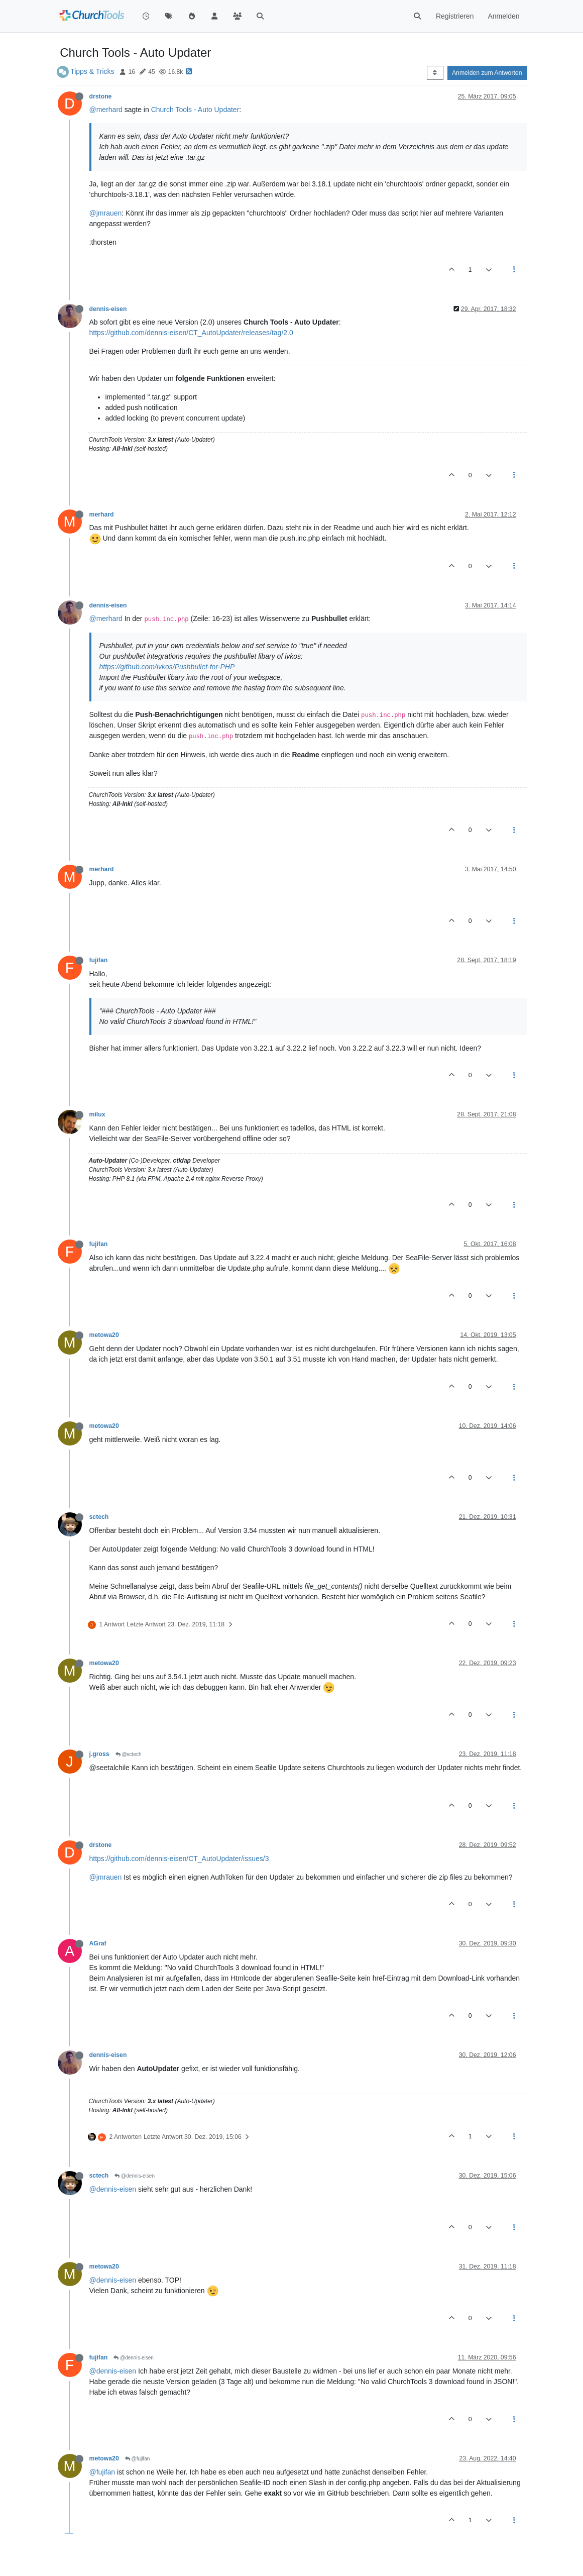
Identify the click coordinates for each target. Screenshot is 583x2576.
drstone (100, 96)
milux (97, 1114)
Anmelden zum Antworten (487, 72)
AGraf (97, 1943)
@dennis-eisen (134, 2176)
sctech (99, 1516)
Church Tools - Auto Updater (195, 110)
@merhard (106, 110)
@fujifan (137, 2458)
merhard (101, 514)
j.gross (99, 1754)
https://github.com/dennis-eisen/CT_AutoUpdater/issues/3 (179, 1858)
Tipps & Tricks (92, 71)
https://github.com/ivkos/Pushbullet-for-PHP (167, 667)
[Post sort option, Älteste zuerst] (435, 73)
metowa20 (104, 1334)
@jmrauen (105, 213)
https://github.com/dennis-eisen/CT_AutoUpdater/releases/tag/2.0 (191, 333)
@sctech (128, 1754)
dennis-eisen (108, 309)
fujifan (98, 960)
